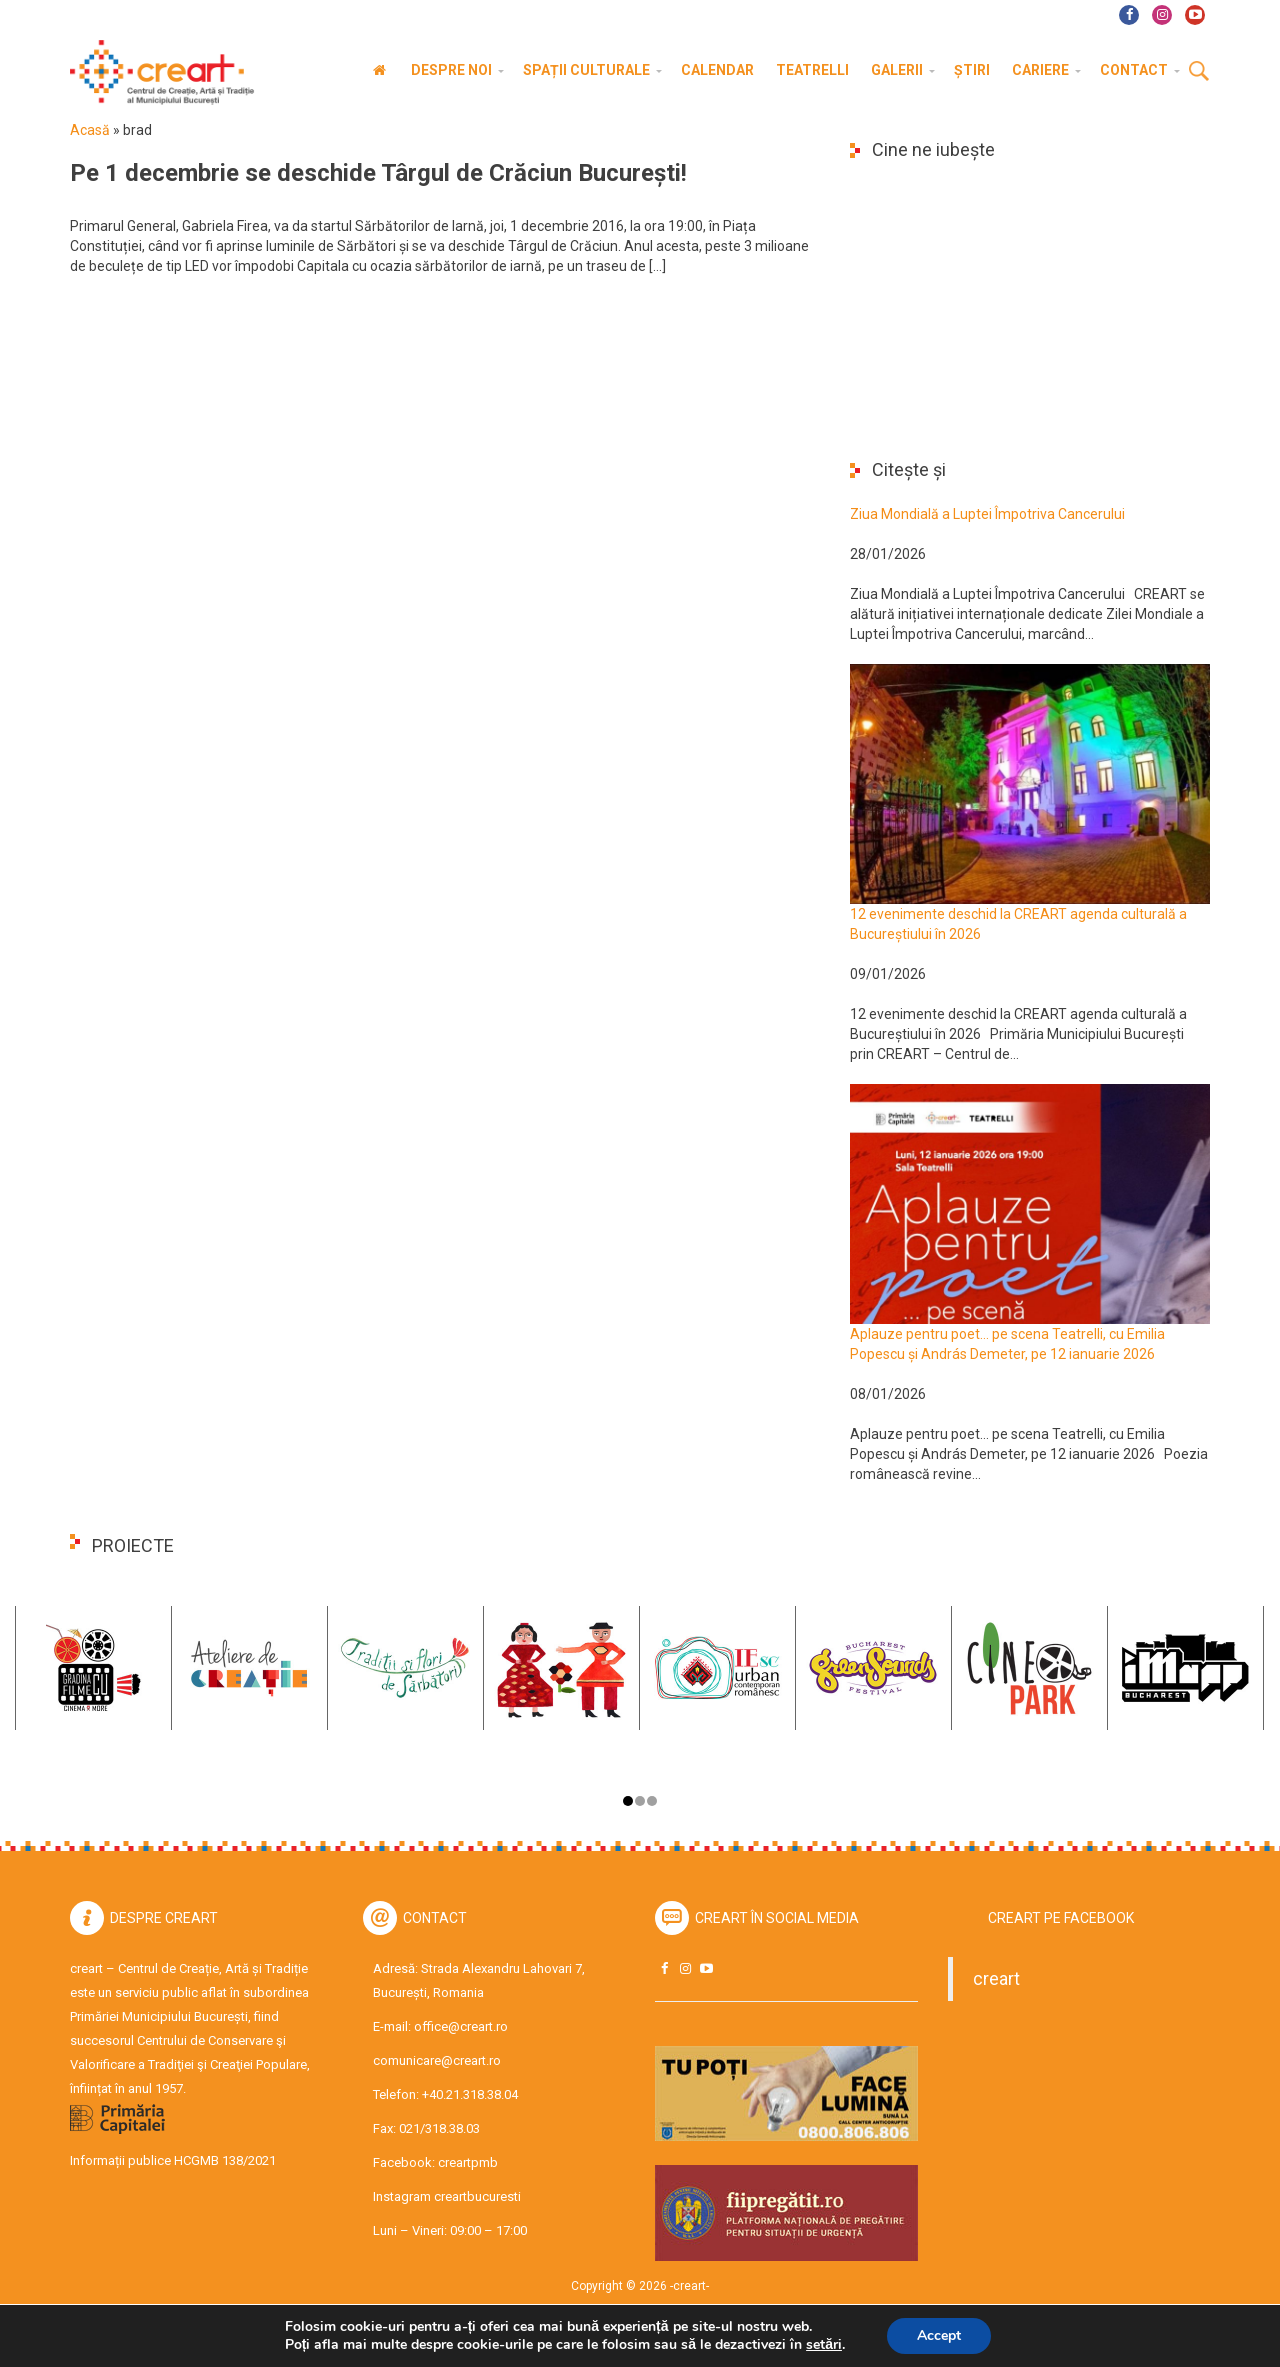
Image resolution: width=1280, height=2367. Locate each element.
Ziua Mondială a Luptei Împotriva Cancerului (987, 514)
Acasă (90, 130)
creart (996, 1979)
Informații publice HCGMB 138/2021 (173, 2160)
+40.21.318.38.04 (470, 2094)
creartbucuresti (477, 2196)
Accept (939, 2335)
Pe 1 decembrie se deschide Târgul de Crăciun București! (378, 173)
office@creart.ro (461, 2026)
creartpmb (468, 2162)
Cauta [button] (1199, 72)
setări (824, 2345)
